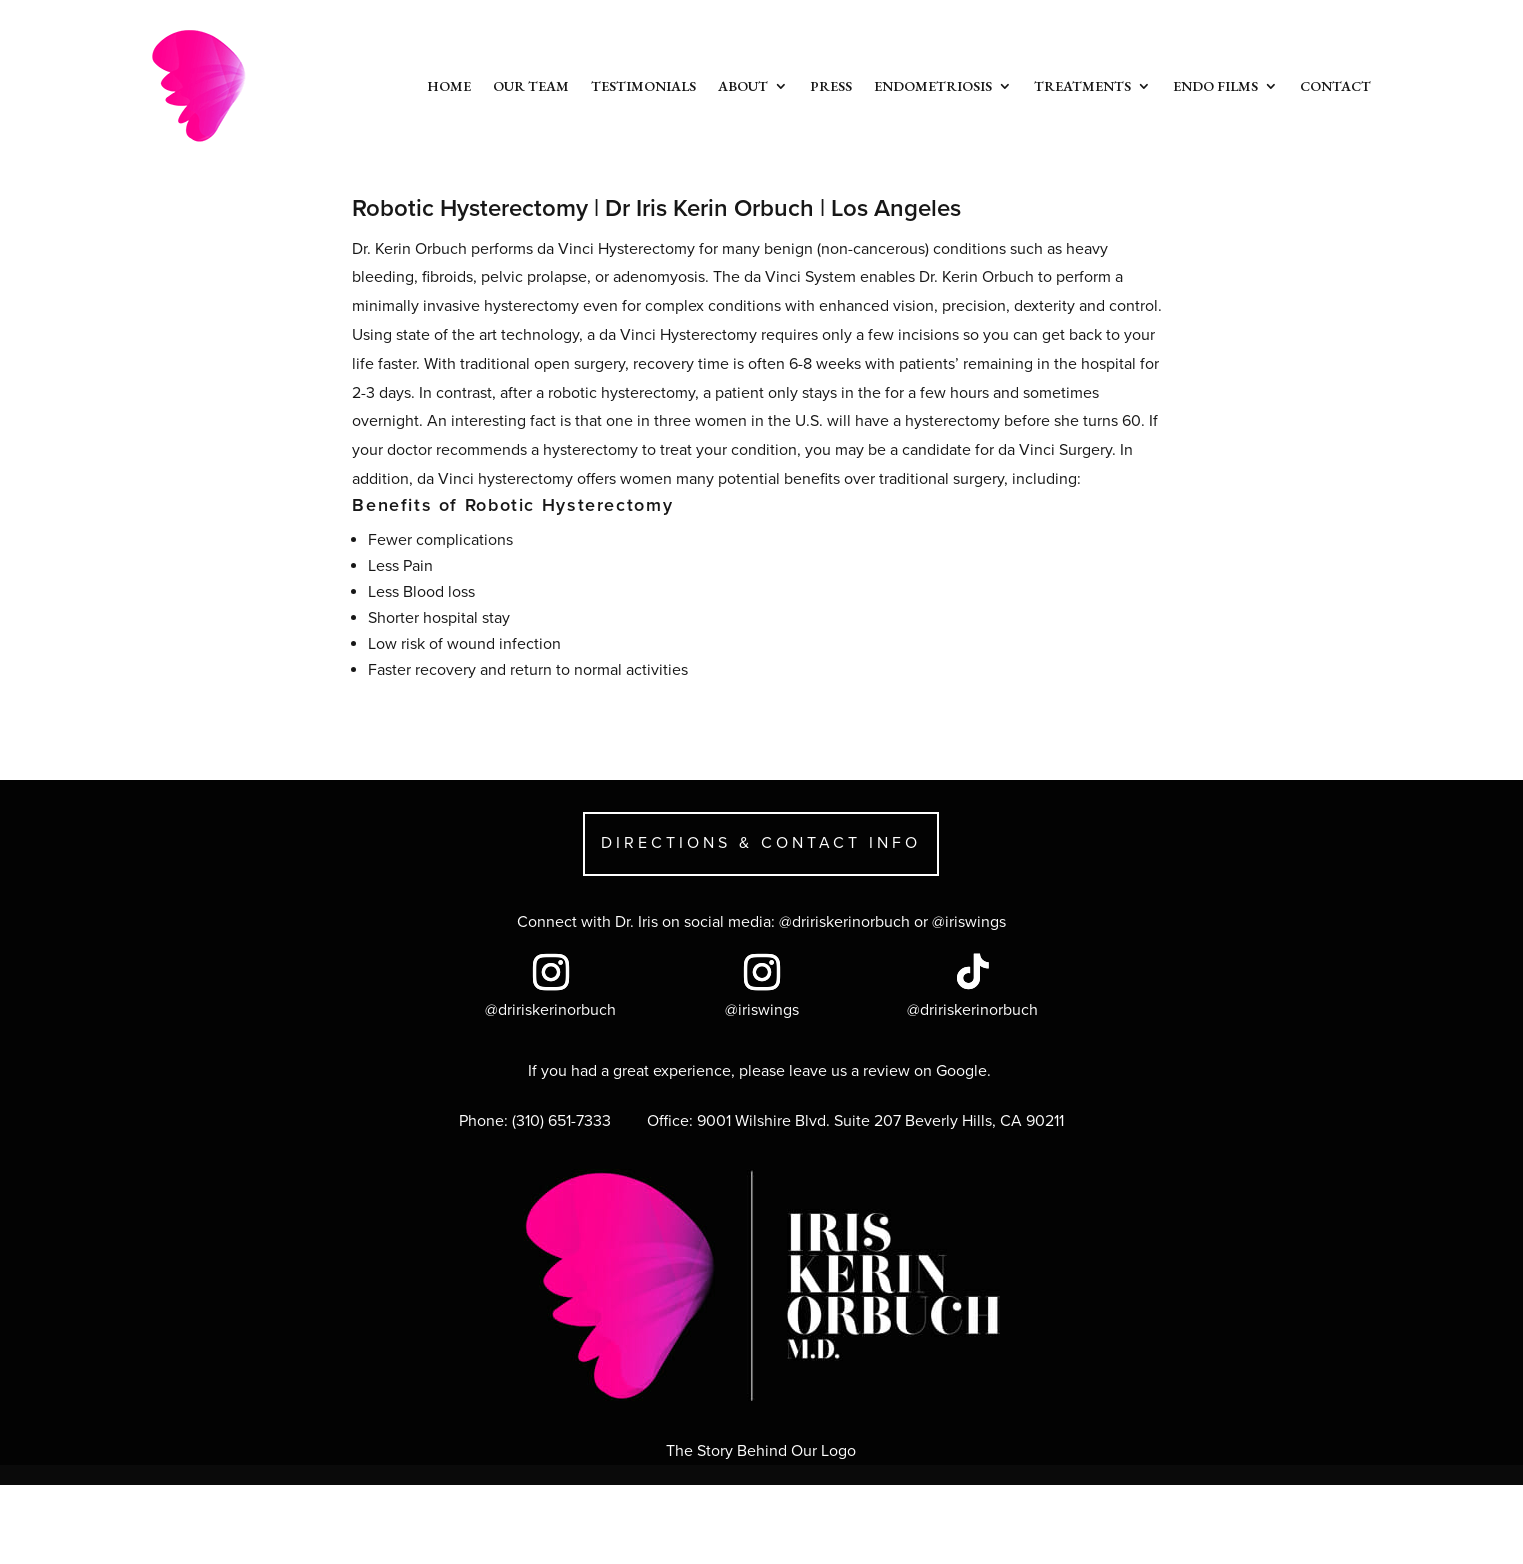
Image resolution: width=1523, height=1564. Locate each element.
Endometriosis (933, 86)
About (743, 86)
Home (449, 86)
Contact (1335, 86)
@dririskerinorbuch (844, 922)
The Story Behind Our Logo (761, 1451)
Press (831, 86)
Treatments (1082, 86)
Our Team (531, 86)
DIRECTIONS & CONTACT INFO (761, 843)
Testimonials (643, 86)
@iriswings (969, 922)
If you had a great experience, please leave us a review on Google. (761, 1071)
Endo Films (1215, 86)
